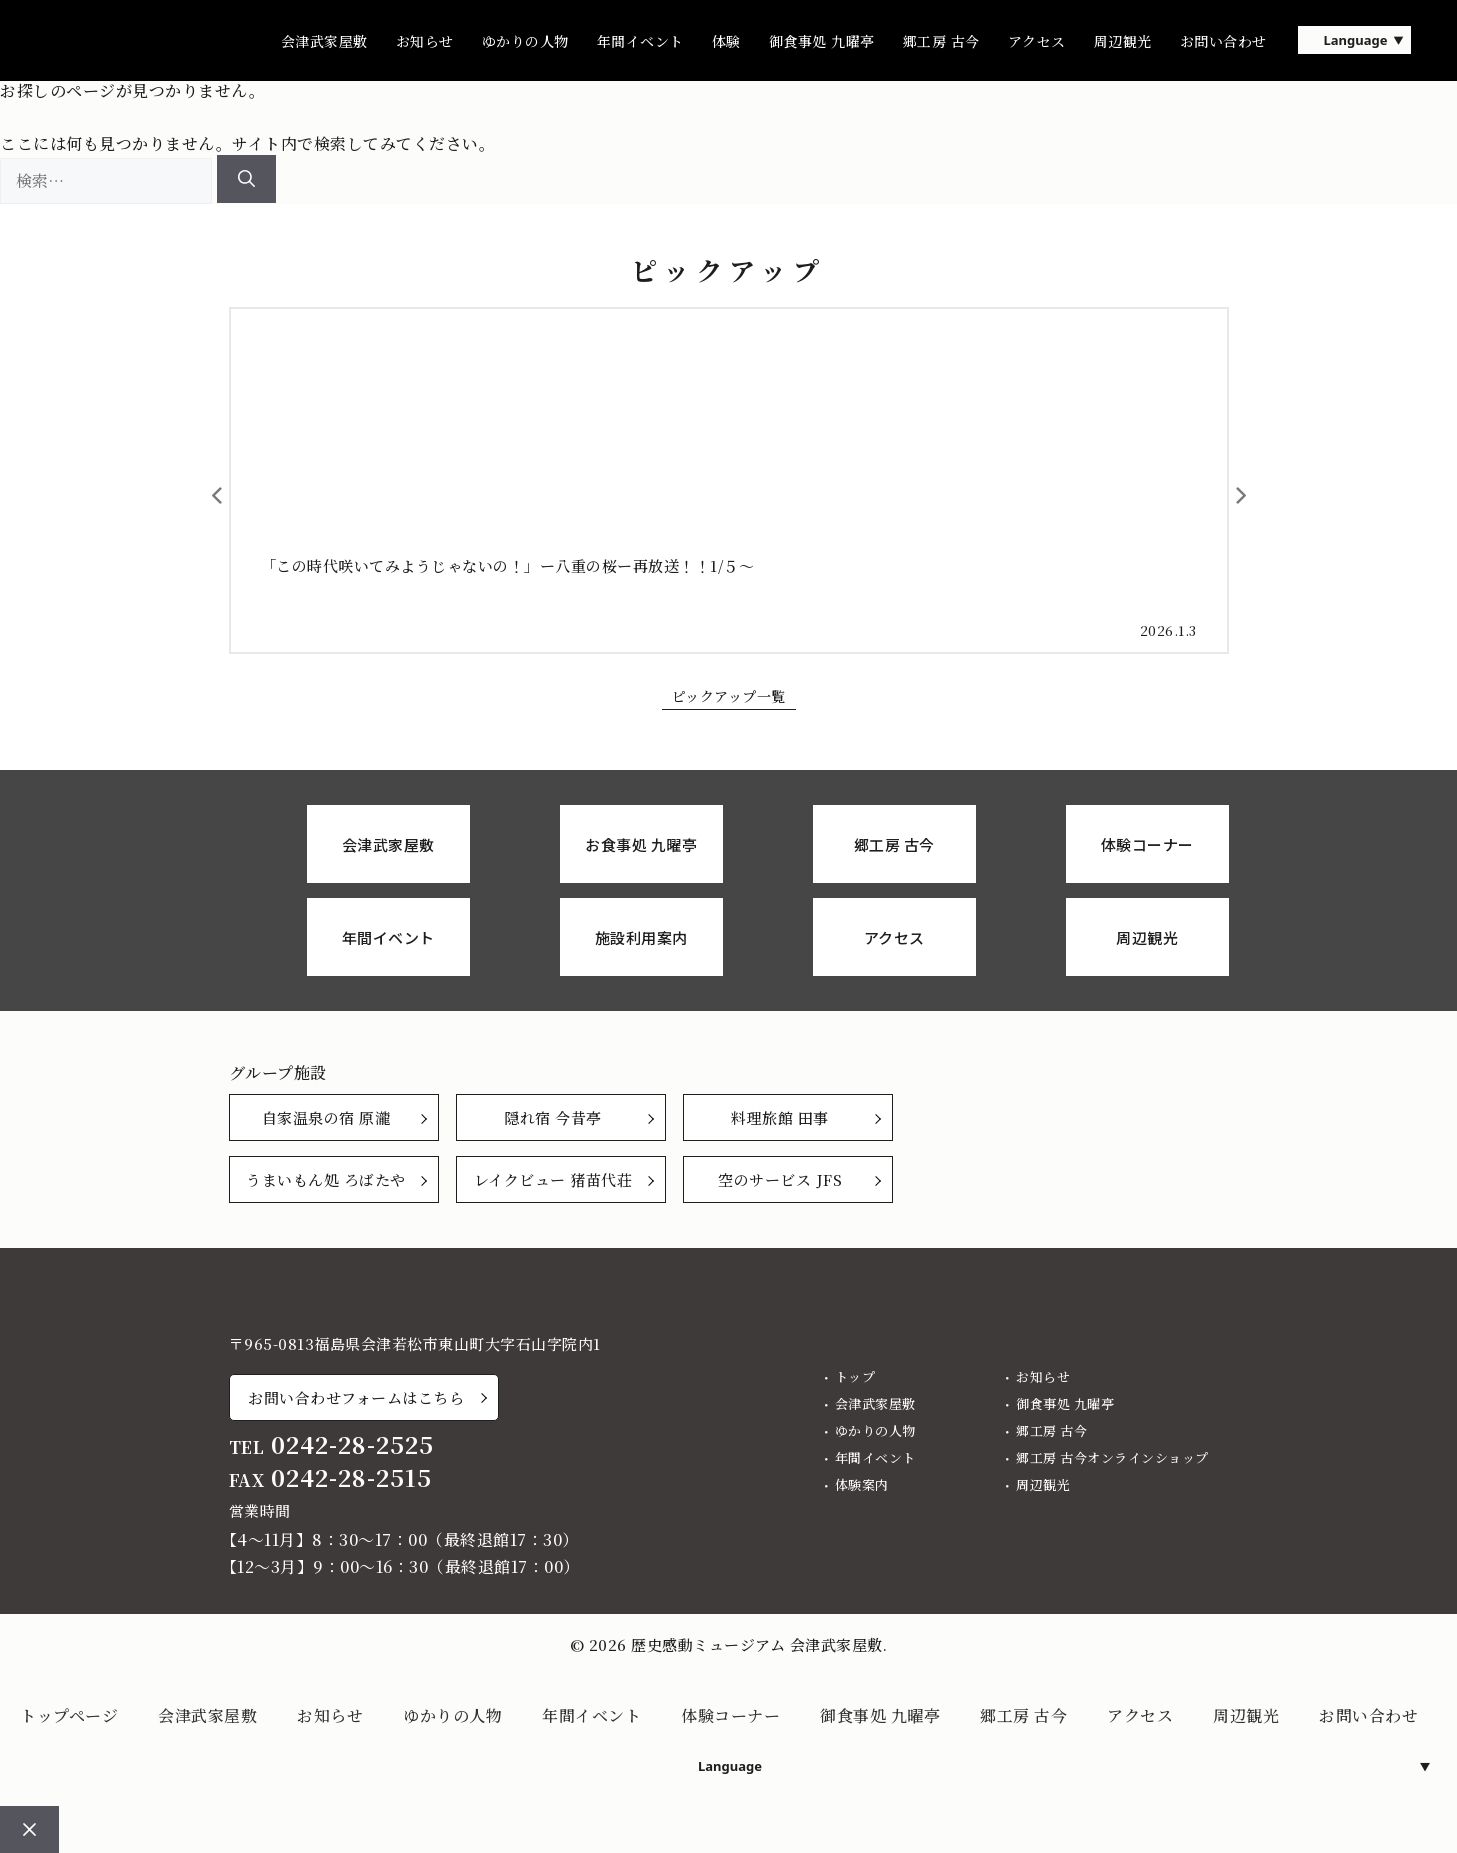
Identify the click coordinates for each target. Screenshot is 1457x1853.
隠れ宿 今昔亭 (553, 1117)
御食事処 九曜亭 (822, 41)
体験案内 (862, 1484)
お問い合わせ (1223, 41)
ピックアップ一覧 (729, 696)
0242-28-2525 (352, 1444)
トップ (855, 1376)
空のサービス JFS (780, 1179)
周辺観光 (1123, 41)
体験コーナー (730, 1715)
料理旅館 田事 (780, 1117)
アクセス (1037, 41)
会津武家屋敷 (324, 41)
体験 (726, 41)
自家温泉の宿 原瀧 (326, 1117)
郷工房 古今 (941, 41)
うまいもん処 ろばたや (326, 1179)
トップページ (69, 1715)
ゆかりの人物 (525, 41)
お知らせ (425, 41)
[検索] (246, 179)
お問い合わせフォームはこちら (356, 1397)
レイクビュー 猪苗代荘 (553, 1179)
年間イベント (640, 41)
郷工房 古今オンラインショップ (1112, 1457)
